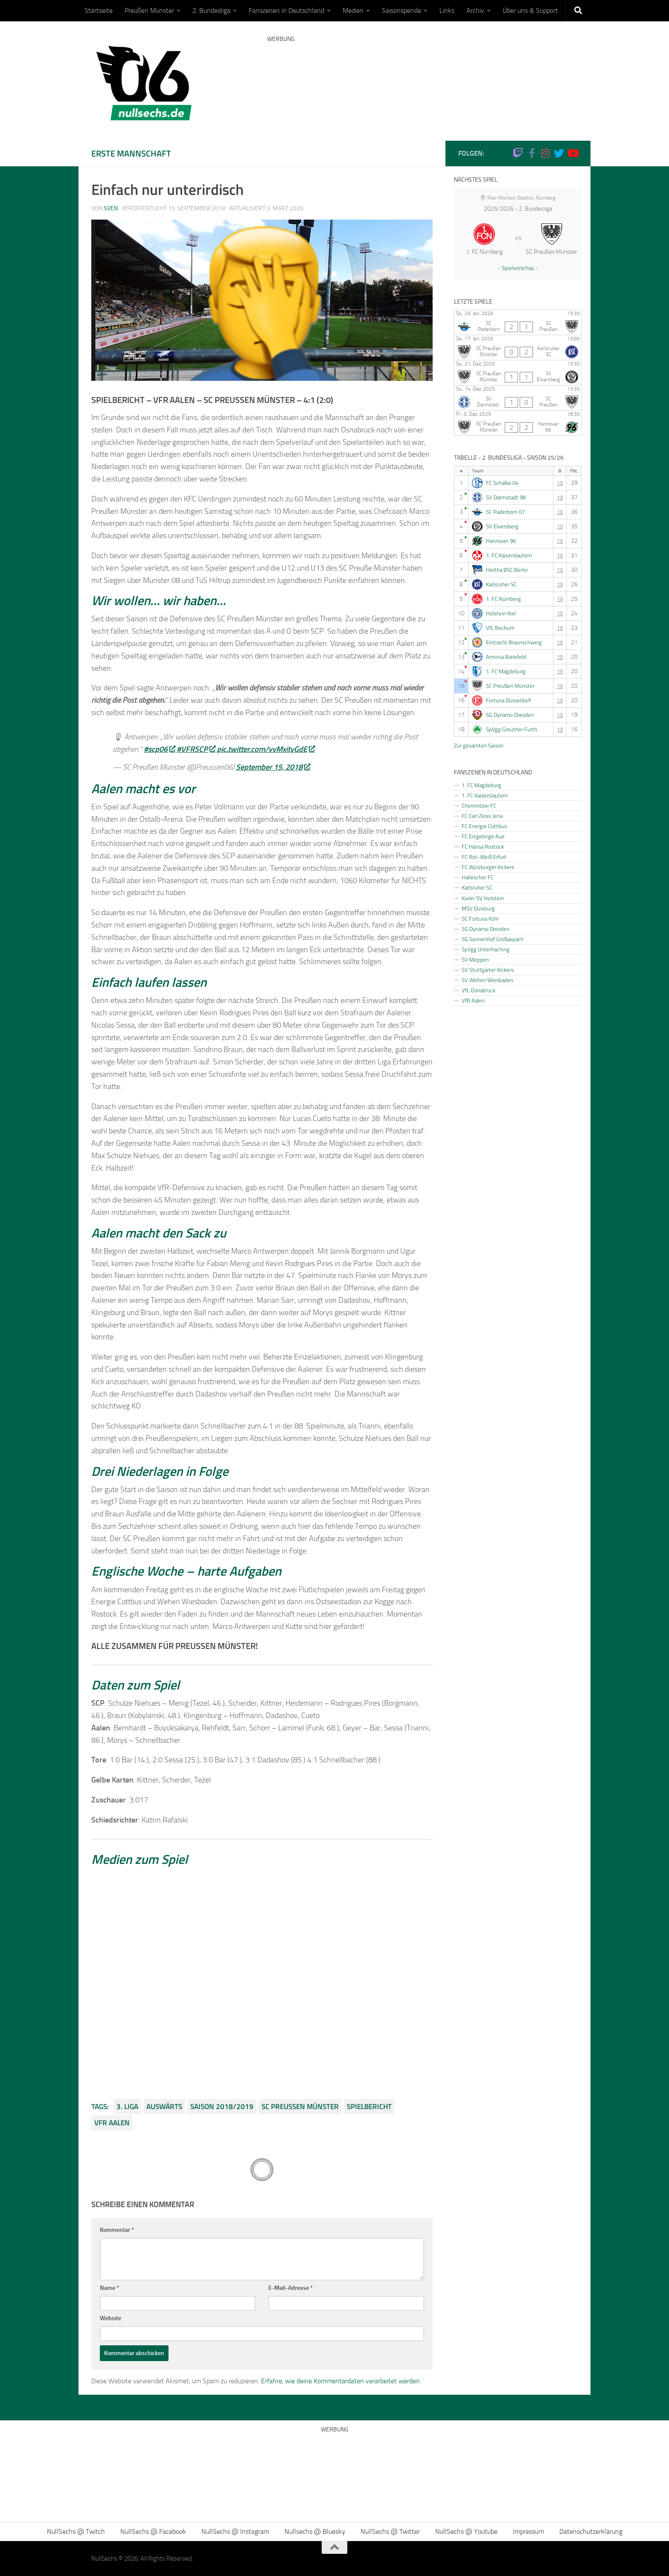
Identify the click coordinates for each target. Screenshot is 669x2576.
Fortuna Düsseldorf (508, 700)
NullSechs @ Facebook (153, 2531)
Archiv (475, 10)
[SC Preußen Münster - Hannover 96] (518, 423)
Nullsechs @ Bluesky (315, 2531)
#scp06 (159, 749)
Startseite (98, 10)
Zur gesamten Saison (478, 745)
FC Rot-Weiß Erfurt (484, 856)
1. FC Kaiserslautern (509, 555)
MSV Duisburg (478, 908)
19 (560, 483)
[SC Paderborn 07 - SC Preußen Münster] (518, 322)
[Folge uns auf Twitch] (518, 153)
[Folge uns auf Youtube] (572, 153)
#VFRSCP (196, 749)
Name (109, 2288)
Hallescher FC (478, 877)
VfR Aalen (112, 2122)
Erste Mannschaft (131, 153)
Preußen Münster (149, 10)
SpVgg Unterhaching (485, 949)
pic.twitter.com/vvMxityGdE (265, 749)
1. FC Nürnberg (503, 599)
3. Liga (127, 2106)
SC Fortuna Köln (480, 918)
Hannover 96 (501, 541)
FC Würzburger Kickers (488, 867)
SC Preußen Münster (300, 2106)
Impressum (528, 2531)
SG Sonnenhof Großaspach (493, 939)
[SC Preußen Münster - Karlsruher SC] (518, 347)
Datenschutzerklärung (590, 2531)
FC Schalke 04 (502, 483)
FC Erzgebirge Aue (483, 836)
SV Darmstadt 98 (506, 497)
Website (110, 2318)
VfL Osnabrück (478, 990)
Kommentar (117, 2230)
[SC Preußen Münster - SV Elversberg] (518, 372)
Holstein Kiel (501, 613)
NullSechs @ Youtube (466, 2531)
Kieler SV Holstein (483, 898)
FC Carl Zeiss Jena (482, 815)
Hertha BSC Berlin (507, 570)
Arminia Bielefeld (506, 657)
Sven (111, 208)
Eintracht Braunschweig (514, 642)
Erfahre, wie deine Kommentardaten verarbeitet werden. (341, 2381)
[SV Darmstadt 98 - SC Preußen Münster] (518, 397)
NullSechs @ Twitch (76, 2531)
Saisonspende (401, 10)
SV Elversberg (502, 526)
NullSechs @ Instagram (235, 2531)
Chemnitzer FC (479, 805)
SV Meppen (475, 959)
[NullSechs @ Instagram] (545, 153)
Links (446, 10)
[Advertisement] (422, 79)
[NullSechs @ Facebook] (531, 153)
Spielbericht (369, 2106)
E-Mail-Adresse (290, 2288)
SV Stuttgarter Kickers (488, 969)
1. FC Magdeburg (506, 671)
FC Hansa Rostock (483, 846)
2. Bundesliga (211, 10)
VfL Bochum (500, 628)
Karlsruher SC (501, 584)
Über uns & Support (530, 10)
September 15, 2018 (273, 767)
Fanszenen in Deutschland (286, 10)
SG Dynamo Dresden (510, 715)
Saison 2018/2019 (221, 2106)
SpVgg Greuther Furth (511, 729)
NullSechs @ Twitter (390, 2531)
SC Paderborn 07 (505, 512)
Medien (353, 10)
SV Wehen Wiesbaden (487, 980)
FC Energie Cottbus (484, 826)
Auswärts (164, 2106)
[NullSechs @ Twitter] (559, 153)
